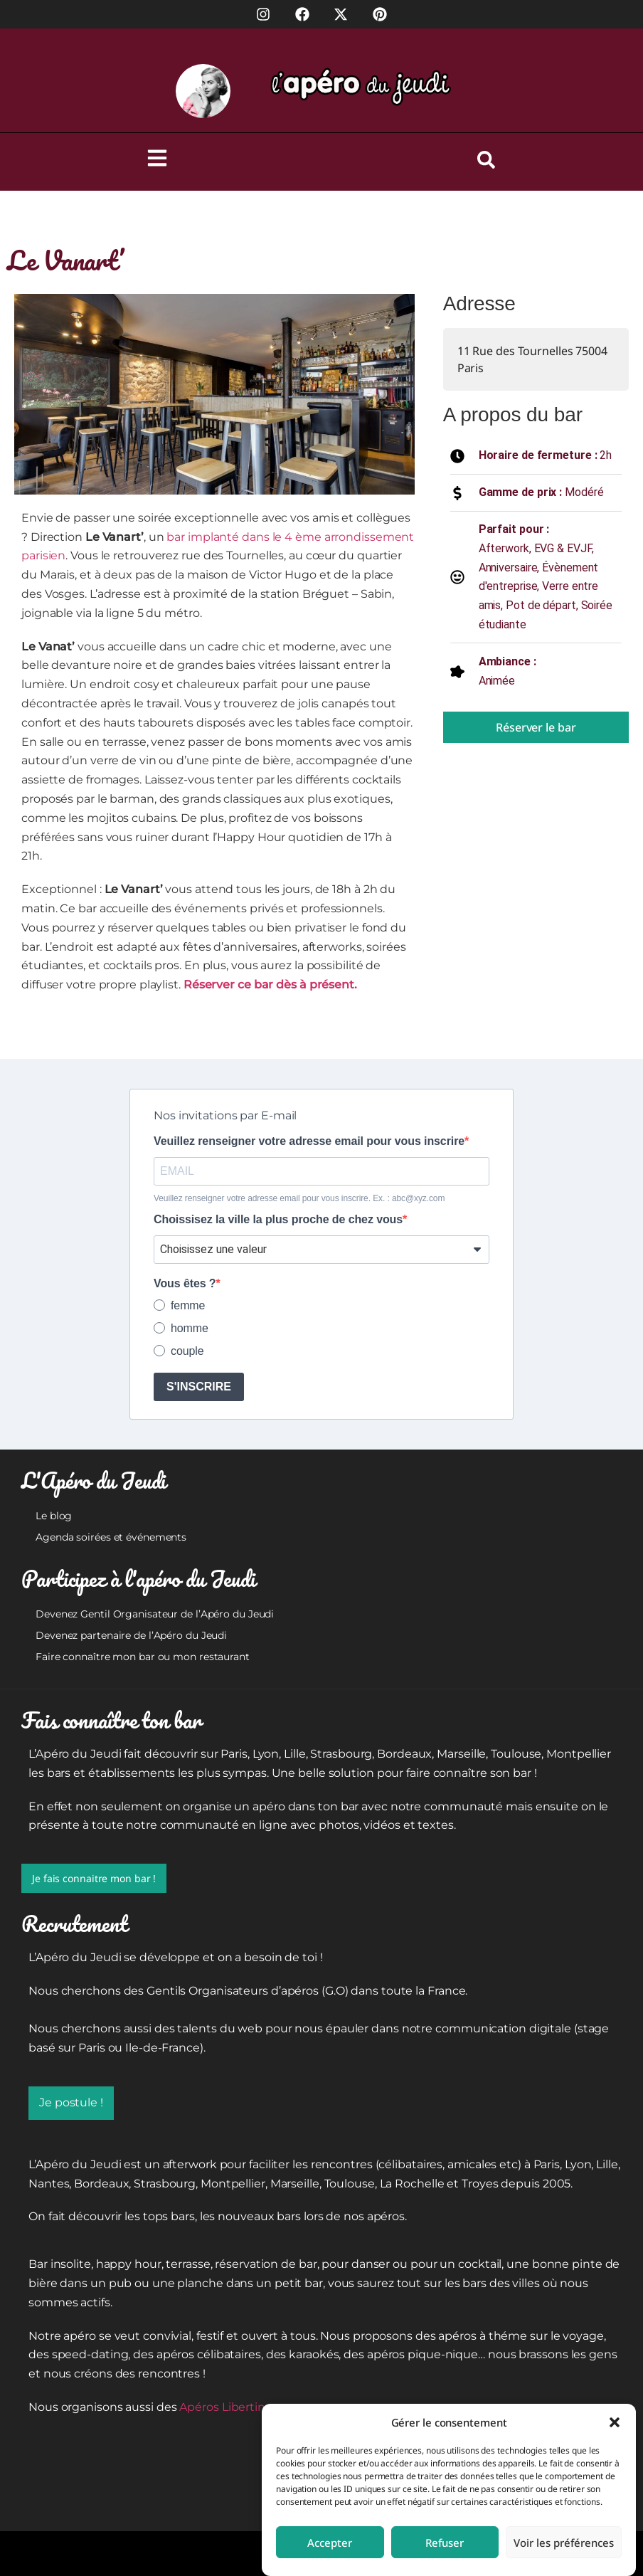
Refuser (444, 2542)
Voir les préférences (564, 2542)
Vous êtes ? (185, 1283)
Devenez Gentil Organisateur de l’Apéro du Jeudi (155, 1614)
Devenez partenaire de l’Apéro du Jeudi (131, 1635)
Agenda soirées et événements (111, 1537)
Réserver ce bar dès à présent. (270, 984)
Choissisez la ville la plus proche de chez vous (278, 1219)
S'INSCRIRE (198, 1387)
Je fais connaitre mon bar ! (94, 1878)
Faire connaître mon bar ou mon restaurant (143, 1656)
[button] (614, 2422)
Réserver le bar (536, 727)
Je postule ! (71, 2102)
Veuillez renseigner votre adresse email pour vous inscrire (309, 1141)
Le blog (54, 1515)
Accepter (329, 2542)
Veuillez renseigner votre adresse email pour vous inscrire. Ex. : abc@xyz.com (299, 1198)
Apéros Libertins (224, 2407)
